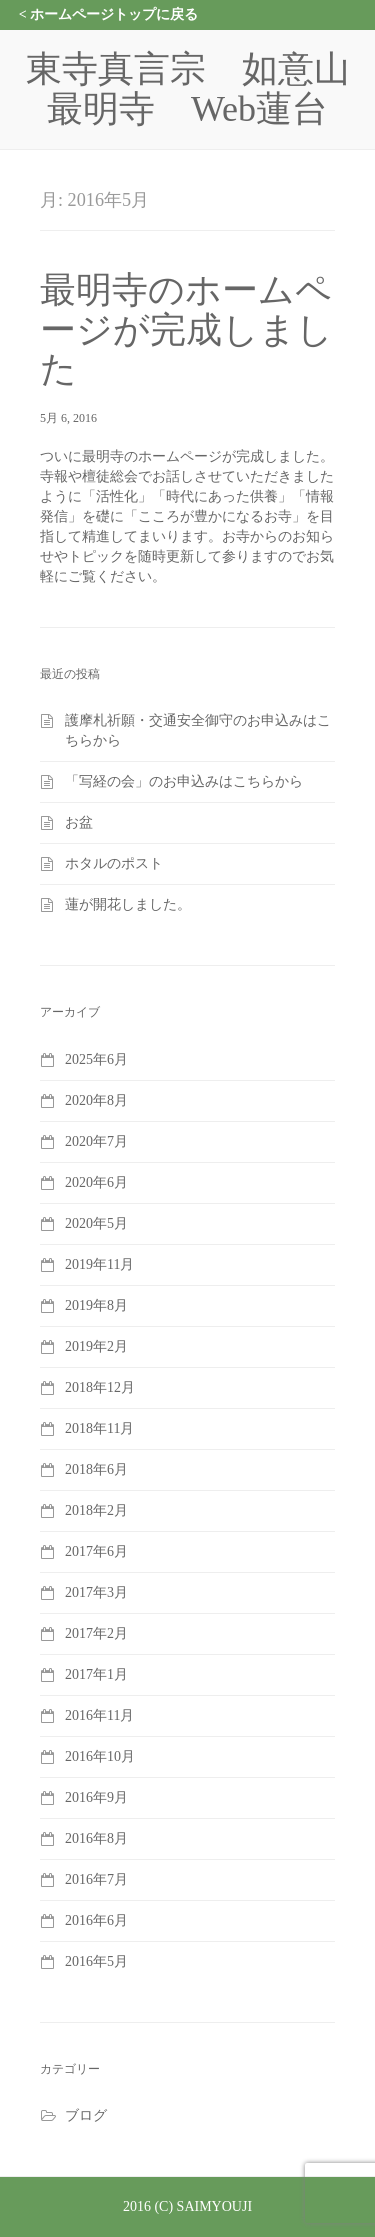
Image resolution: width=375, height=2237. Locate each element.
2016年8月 (96, 1838)
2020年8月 (96, 1100)
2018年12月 (100, 1387)
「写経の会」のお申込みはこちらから (184, 781)
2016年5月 (96, 1961)
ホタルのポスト (114, 863)
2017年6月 (96, 1551)
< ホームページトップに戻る (108, 14)
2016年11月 (99, 1715)
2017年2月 (96, 1633)
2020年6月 (96, 1182)
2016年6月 (96, 1920)
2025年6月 (96, 1059)
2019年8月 (96, 1305)
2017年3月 (96, 1592)
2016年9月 (96, 1797)
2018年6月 (96, 1469)
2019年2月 (96, 1346)
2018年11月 (99, 1428)
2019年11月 (99, 1264)
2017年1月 (96, 1674)
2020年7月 (96, 1141)
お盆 (79, 822)
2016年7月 (96, 1879)
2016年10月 (100, 1756)
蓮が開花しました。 (128, 904)
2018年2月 (96, 1510)
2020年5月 (96, 1223)
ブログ (86, 2115)
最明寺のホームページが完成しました (186, 329)
